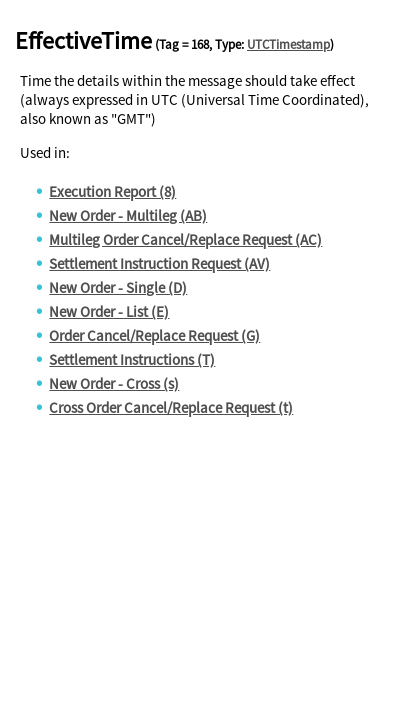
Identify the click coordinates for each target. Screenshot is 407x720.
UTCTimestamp (288, 44)
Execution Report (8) (112, 191)
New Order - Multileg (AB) (128, 215)
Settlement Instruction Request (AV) (159, 263)
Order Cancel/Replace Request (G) (154, 335)
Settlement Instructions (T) (132, 359)
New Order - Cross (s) (114, 383)
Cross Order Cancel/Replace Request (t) (171, 407)
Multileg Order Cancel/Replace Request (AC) (185, 239)
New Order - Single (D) (118, 287)
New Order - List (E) (109, 311)
